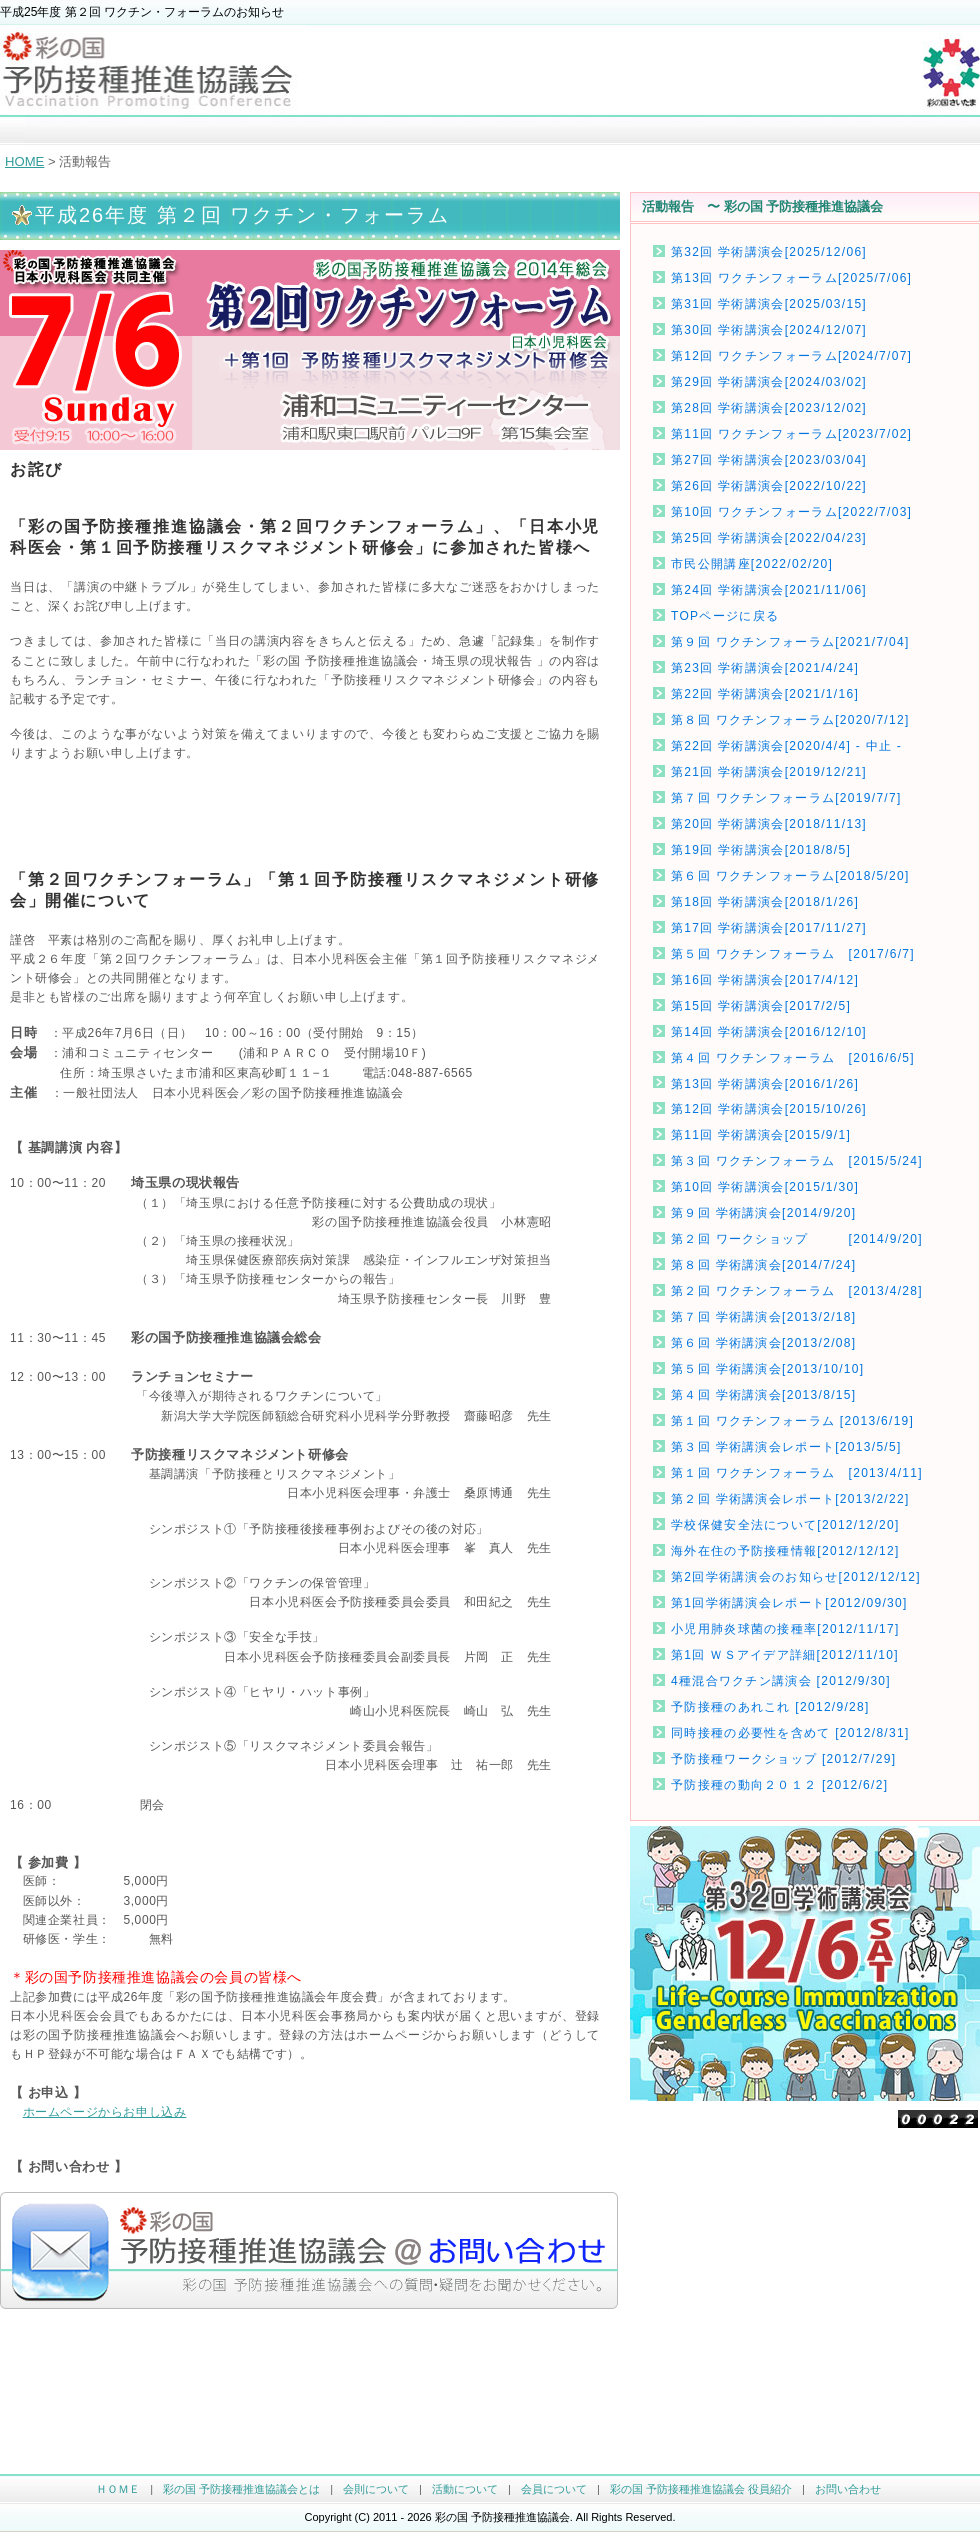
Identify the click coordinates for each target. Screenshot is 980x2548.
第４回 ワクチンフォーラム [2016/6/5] (793, 1058)
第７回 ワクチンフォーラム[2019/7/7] (786, 798)
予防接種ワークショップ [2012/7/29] (783, 1759)
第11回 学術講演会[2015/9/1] (761, 1135)
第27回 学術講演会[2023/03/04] (769, 460)
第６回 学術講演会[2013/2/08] (763, 1343)
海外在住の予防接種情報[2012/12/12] (785, 1551)
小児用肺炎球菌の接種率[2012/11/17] (785, 1629)
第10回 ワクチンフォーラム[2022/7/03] (791, 512)
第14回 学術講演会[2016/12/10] (769, 1032)
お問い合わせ (848, 2489)
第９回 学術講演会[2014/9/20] (763, 1213)
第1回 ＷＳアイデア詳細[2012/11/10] (785, 1655)
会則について (376, 2489)
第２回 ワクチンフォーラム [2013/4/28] (797, 1291)
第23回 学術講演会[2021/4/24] (765, 668)
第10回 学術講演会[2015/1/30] (765, 1187)
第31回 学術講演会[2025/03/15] (769, 304)
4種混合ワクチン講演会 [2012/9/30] (781, 1681)
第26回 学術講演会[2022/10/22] (769, 486)
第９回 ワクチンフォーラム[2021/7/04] (790, 642)
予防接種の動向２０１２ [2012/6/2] (779, 1785)
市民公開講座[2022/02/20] (752, 564)
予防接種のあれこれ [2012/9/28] (770, 1707)
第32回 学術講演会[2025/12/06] (769, 252)
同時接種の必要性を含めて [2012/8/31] (790, 1733)
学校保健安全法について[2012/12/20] (785, 1525)
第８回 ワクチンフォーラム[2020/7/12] (790, 720)
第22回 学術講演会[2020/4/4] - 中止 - (786, 746)
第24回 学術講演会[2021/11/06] (769, 590)
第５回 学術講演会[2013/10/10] (767, 1369)
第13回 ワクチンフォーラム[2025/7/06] (791, 278)
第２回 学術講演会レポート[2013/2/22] (790, 1499)
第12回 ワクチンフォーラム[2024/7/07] (791, 356)
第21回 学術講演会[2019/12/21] (769, 772)
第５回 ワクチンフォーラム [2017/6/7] (793, 954)
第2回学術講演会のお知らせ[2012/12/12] (796, 1577)
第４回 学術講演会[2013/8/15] (763, 1395)
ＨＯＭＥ (118, 2489)
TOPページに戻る (725, 616)
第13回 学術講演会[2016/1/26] (765, 1084)
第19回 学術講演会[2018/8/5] (761, 850)
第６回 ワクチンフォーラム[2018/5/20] (790, 876)
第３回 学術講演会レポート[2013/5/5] (786, 1447)
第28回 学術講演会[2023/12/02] (769, 408)
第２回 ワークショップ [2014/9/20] (797, 1239)
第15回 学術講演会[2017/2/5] (761, 1006)
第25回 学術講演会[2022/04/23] (769, 538)
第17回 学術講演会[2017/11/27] (769, 928)
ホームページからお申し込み (105, 2112)
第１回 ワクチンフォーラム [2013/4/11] (797, 1473)
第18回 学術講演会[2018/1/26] (765, 902)
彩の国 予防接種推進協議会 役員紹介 (701, 2489)
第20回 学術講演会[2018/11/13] (769, 824)
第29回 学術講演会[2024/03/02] (769, 382)
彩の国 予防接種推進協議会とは (241, 2489)
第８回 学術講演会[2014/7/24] (763, 1265)
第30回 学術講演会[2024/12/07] (769, 330)
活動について (465, 2489)
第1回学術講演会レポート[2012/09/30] (789, 1603)
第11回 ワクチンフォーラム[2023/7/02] (791, 434)
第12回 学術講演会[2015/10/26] (769, 1109)
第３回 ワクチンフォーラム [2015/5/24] (797, 1161)
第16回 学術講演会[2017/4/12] (765, 980)
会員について (554, 2489)
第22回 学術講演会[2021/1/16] (765, 694)
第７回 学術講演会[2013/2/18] (763, 1317)
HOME (24, 161)
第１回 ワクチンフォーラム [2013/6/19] (792, 1421)
